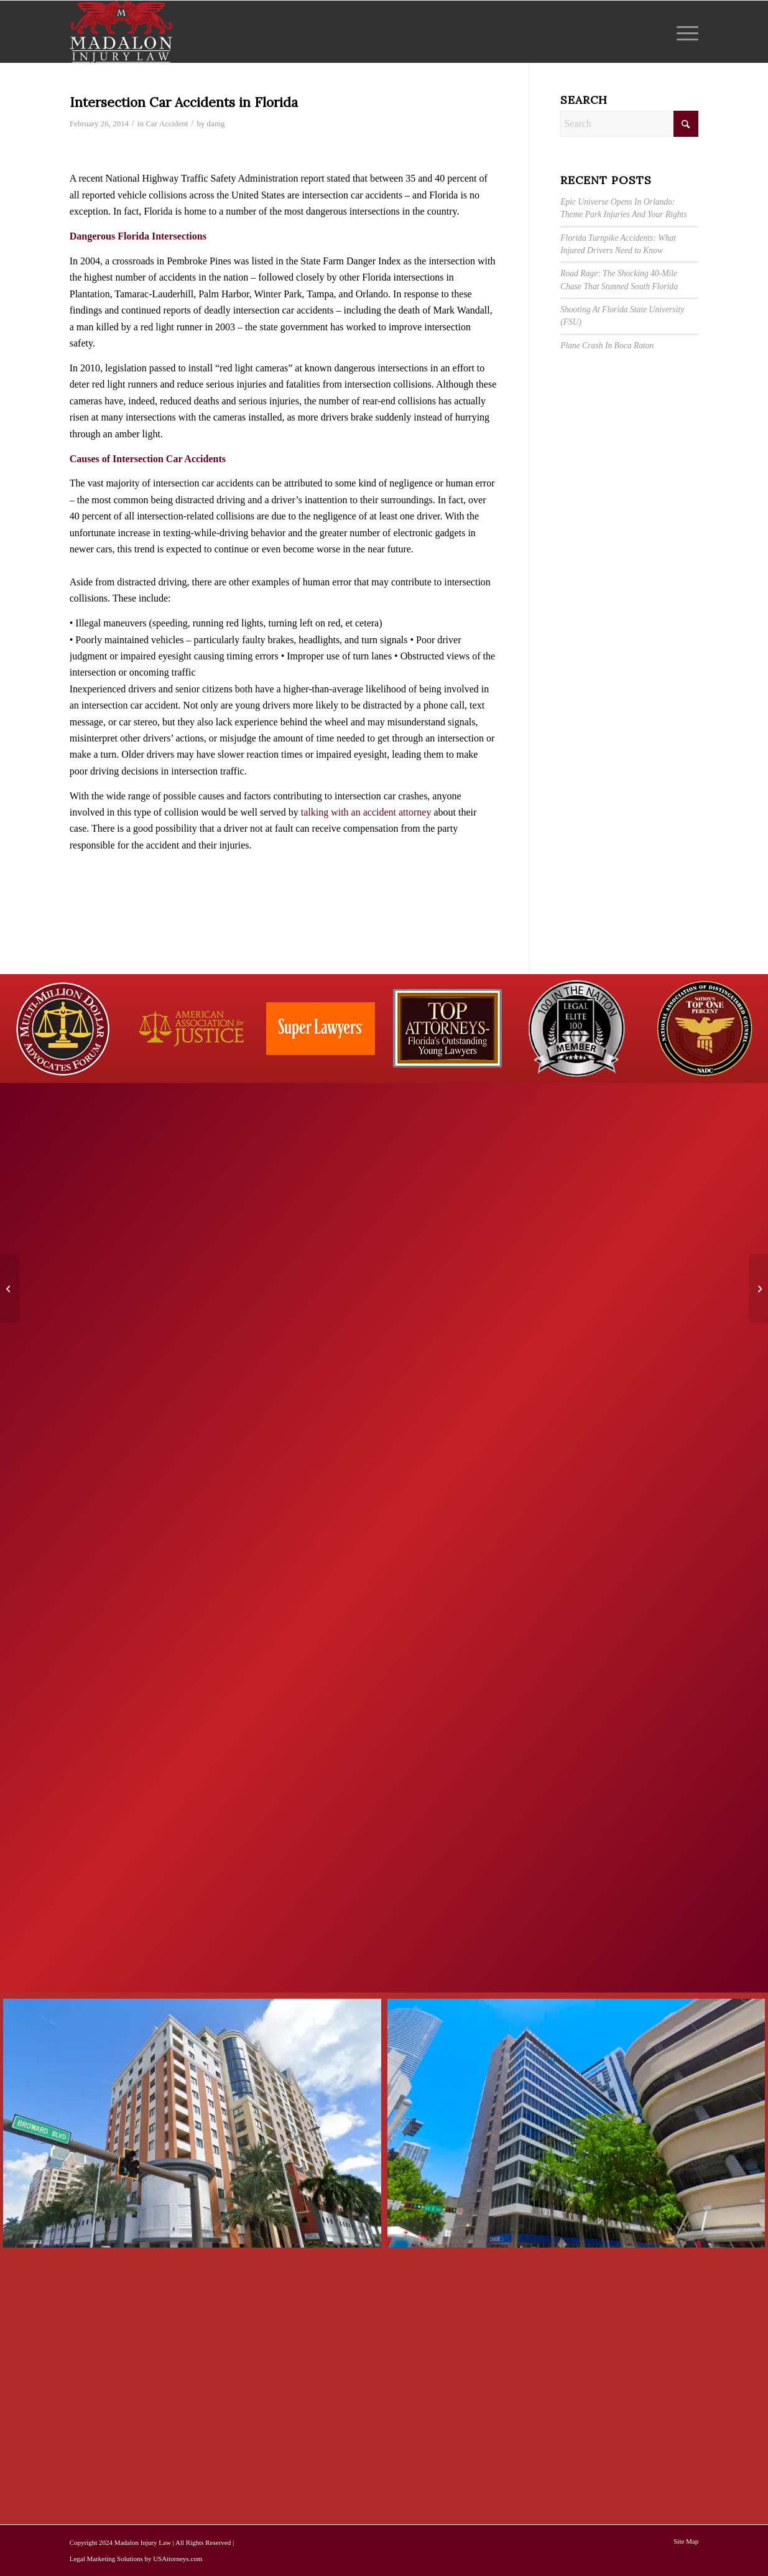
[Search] (629, 124)
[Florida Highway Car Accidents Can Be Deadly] (758, 1288)
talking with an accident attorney (366, 812)
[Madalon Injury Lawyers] (121, 32)
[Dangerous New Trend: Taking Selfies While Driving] (9, 1288)
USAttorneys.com (177, 2558)
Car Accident (167, 123)
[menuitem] (683, 32)
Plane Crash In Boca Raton (607, 345)
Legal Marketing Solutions (106, 2558)
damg (216, 123)
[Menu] (683, 32)
